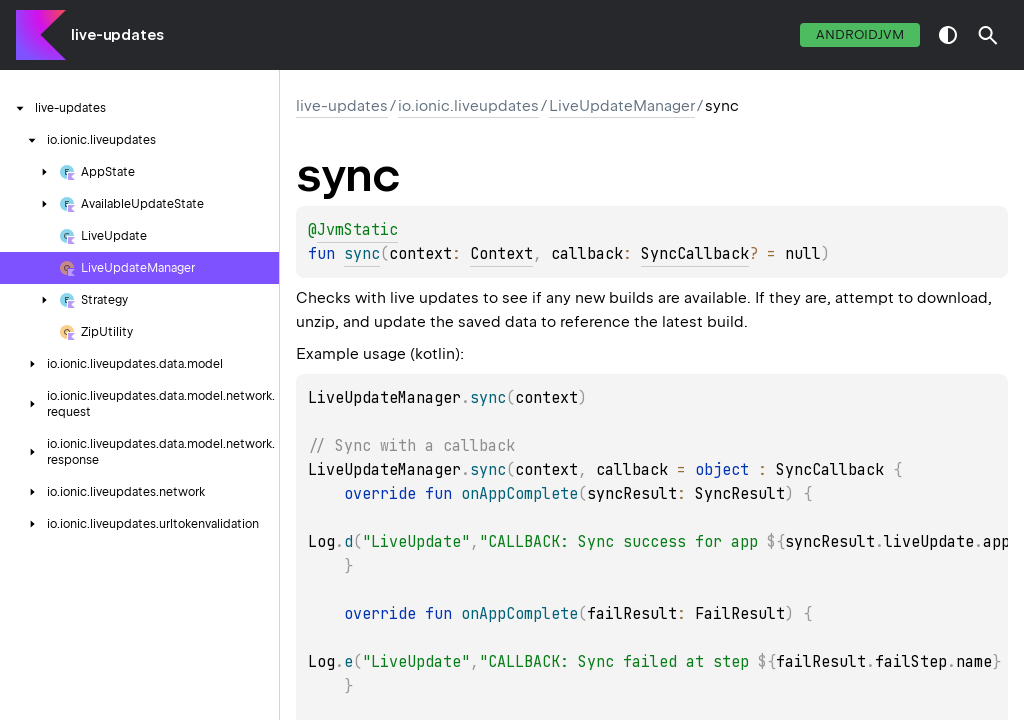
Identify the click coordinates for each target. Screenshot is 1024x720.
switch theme (948, 35)
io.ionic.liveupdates (468, 106)
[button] (988, 35)
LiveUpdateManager (622, 106)
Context (501, 254)
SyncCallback (695, 254)
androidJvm (860, 34)
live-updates (117, 35)
